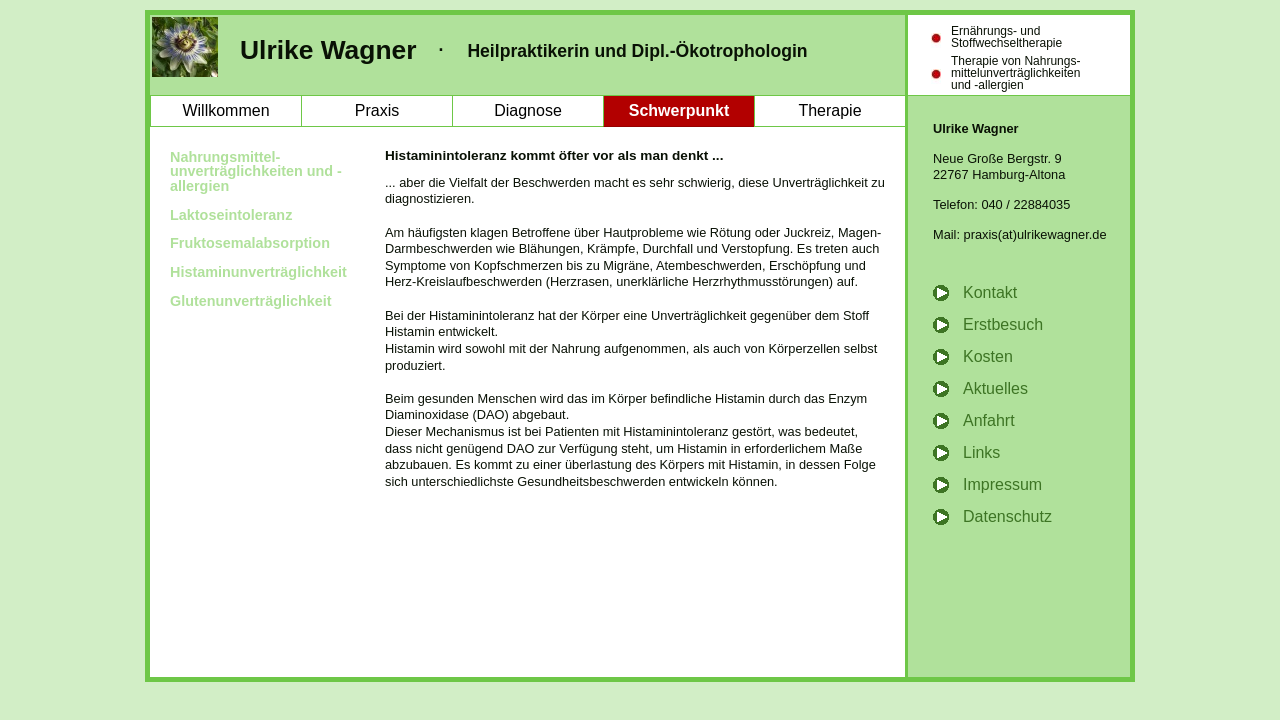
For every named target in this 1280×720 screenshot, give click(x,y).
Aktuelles (995, 388)
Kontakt (990, 292)
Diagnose (528, 110)
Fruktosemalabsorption (250, 243)
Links (981, 452)
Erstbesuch (1003, 324)
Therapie (829, 110)
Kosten (988, 356)
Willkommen (225, 110)
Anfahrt (989, 420)
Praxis (377, 110)
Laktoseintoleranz (231, 215)
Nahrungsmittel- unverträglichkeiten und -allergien (256, 171)
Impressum (1002, 484)
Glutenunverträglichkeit (251, 301)
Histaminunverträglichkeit (258, 272)
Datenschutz (1007, 516)
